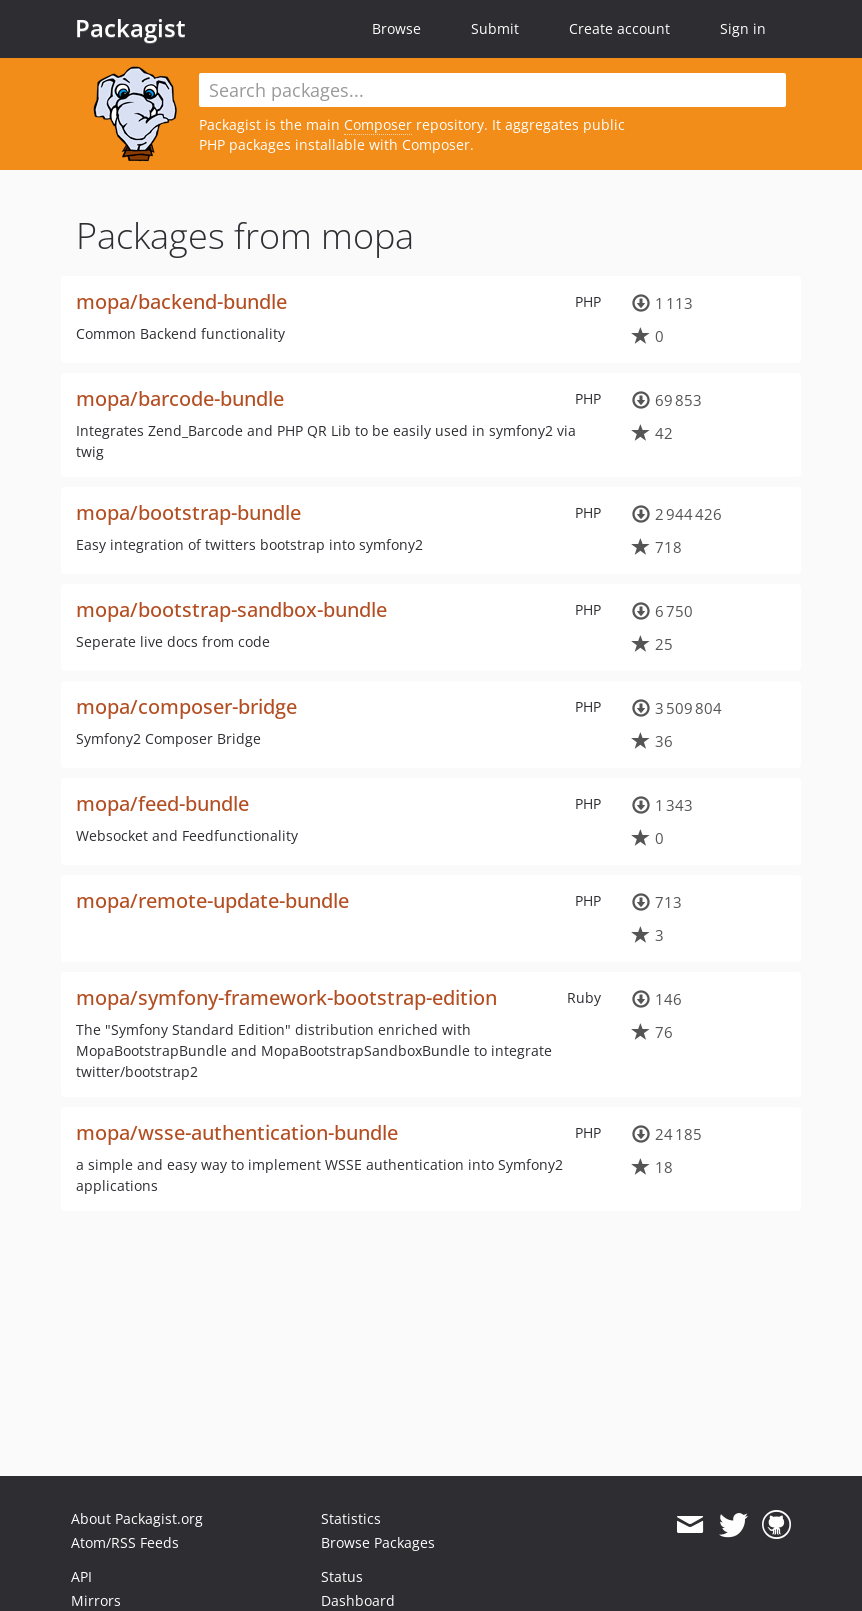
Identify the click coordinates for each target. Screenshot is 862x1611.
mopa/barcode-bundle (180, 398)
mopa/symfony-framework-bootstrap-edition (286, 997)
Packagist (130, 28)
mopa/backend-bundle (181, 301)
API (81, 1576)
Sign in (743, 28)
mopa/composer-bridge (186, 706)
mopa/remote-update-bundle (212, 900)
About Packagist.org (137, 1518)
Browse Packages (378, 1542)
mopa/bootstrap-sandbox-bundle (231, 609)
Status (342, 1576)
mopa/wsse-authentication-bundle (237, 1132)
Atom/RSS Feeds (125, 1542)
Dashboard (358, 1600)
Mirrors (96, 1600)
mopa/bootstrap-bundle (188, 512)
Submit (495, 28)
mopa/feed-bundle (162, 803)
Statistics (351, 1518)
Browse (396, 28)
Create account (619, 28)
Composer (378, 124)
